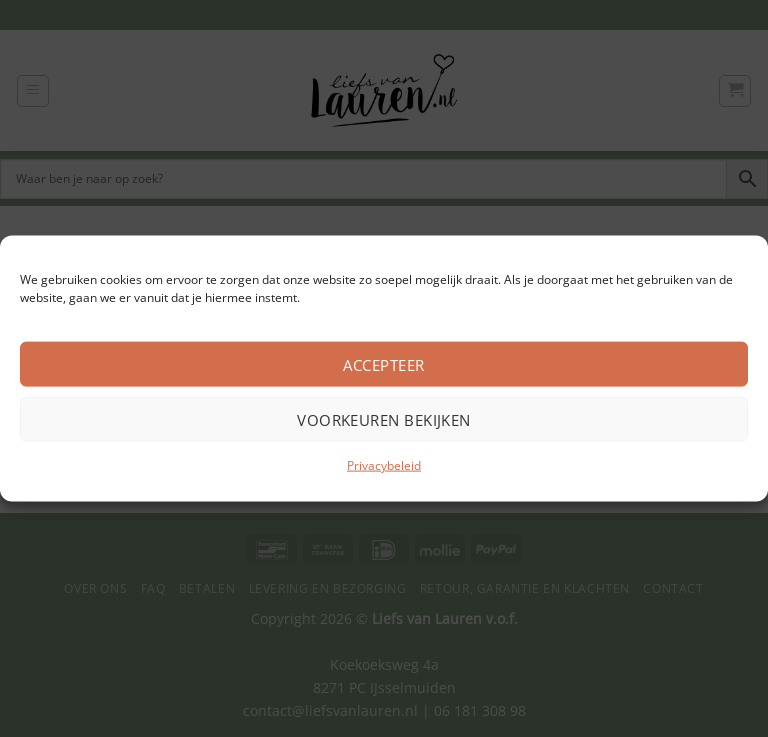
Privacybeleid (384, 465)
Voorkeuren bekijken (384, 419)
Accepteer (383, 364)
